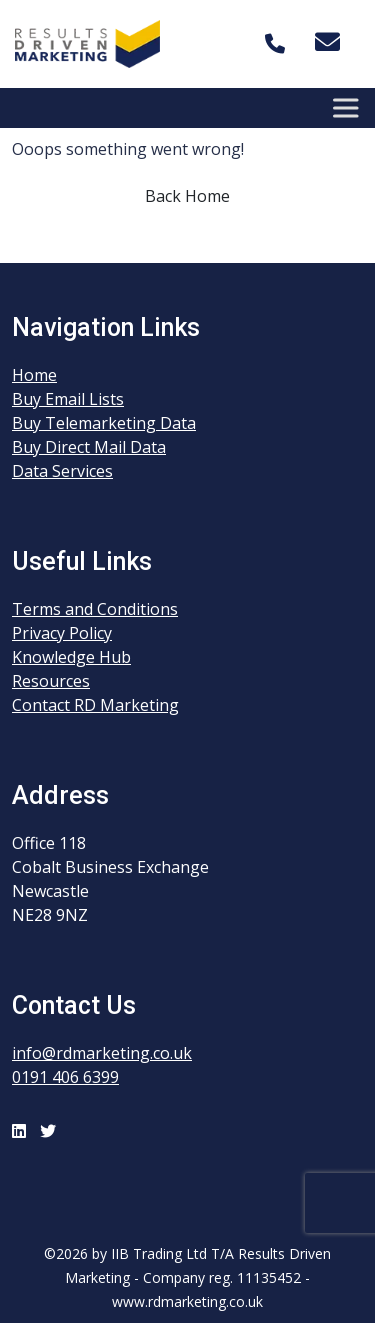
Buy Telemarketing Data (104, 423)
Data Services (62, 471)
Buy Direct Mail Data (89, 447)
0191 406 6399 (65, 1077)
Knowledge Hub (71, 657)
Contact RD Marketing (95, 705)
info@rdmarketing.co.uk (102, 1053)
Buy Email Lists (68, 399)
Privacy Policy (62, 633)
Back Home (187, 196)
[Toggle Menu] (349, 107)
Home (34, 375)
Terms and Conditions (95, 609)
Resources (51, 681)
